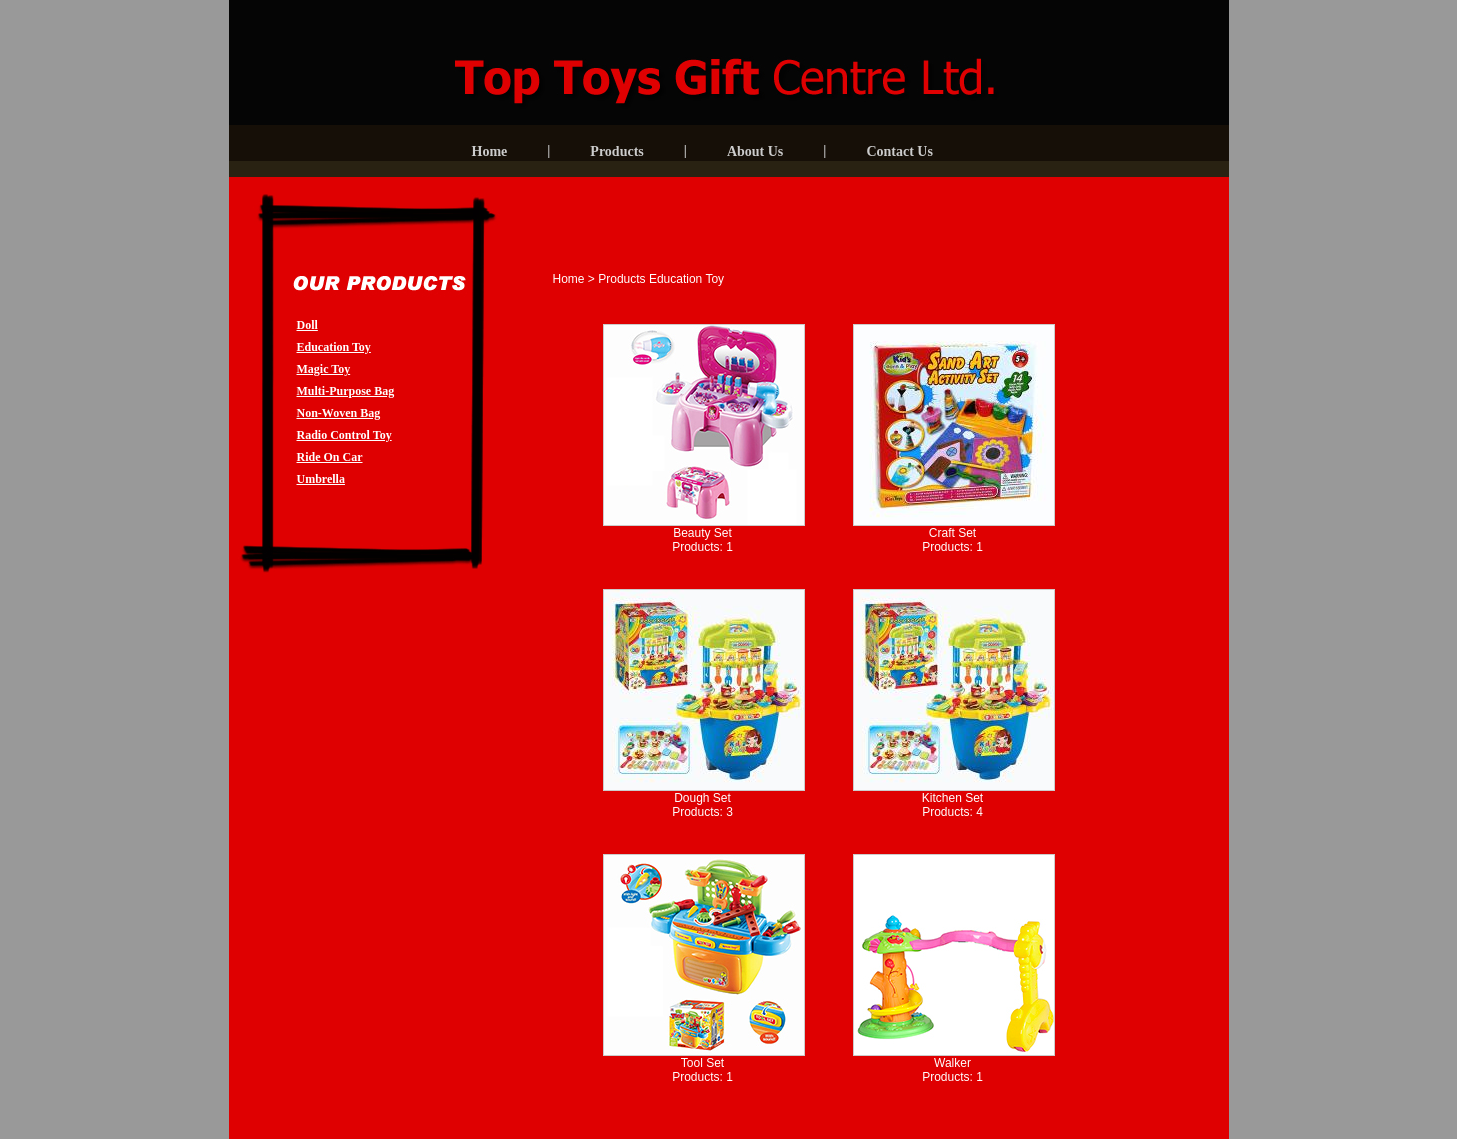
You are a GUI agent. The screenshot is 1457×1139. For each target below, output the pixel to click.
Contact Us (899, 151)
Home (490, 151)
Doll (307, 325)
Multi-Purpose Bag (346, 391)
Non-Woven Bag (339, 413)
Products (616, 151)
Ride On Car (330, 457)
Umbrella (321, 479)
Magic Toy (324, 369)
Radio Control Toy (344, 435)
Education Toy (334, 347)
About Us (755, 151)
